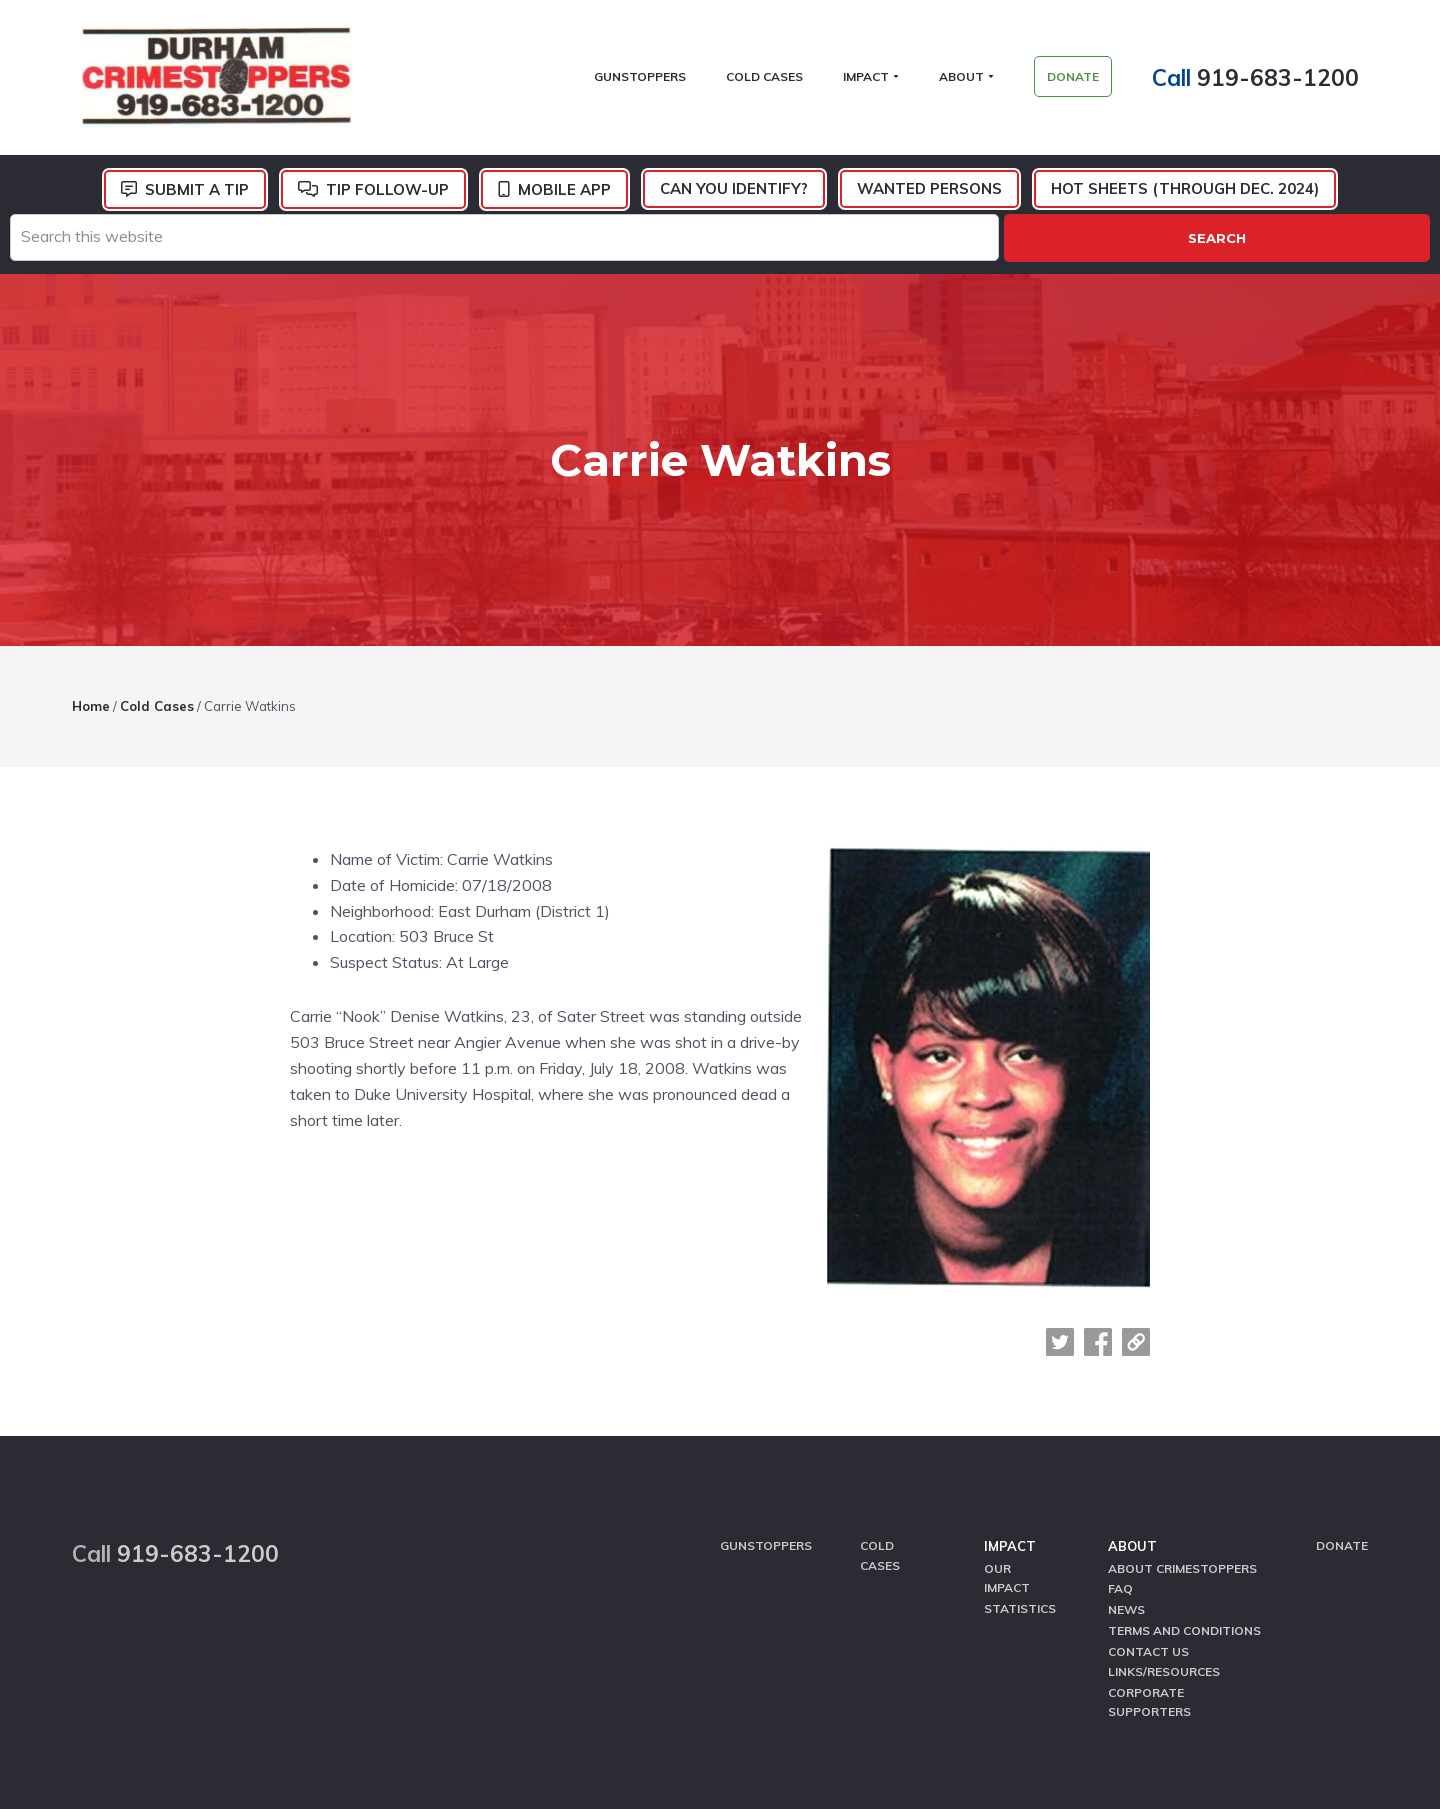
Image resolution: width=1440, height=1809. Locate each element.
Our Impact (1007, 1431)
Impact (1010, 1401)
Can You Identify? (734, 193)
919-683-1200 (1287, 79)
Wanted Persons (929, 193)
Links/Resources (1164, 1518)
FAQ (1120, 1440)
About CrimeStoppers (1182, 1421)
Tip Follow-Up (387, 194)
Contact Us (1148, 1498)
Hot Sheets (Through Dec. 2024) (1185, 193)
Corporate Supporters (1149, 1547)
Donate (1342, 1400)
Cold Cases (880, 1410)
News (1126, 1460)
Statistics (1020, 1460)
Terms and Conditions (1184, 1479)
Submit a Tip (197, 194)
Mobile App (564, 194)
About (1132, 1401)
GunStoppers (766, 1400)
